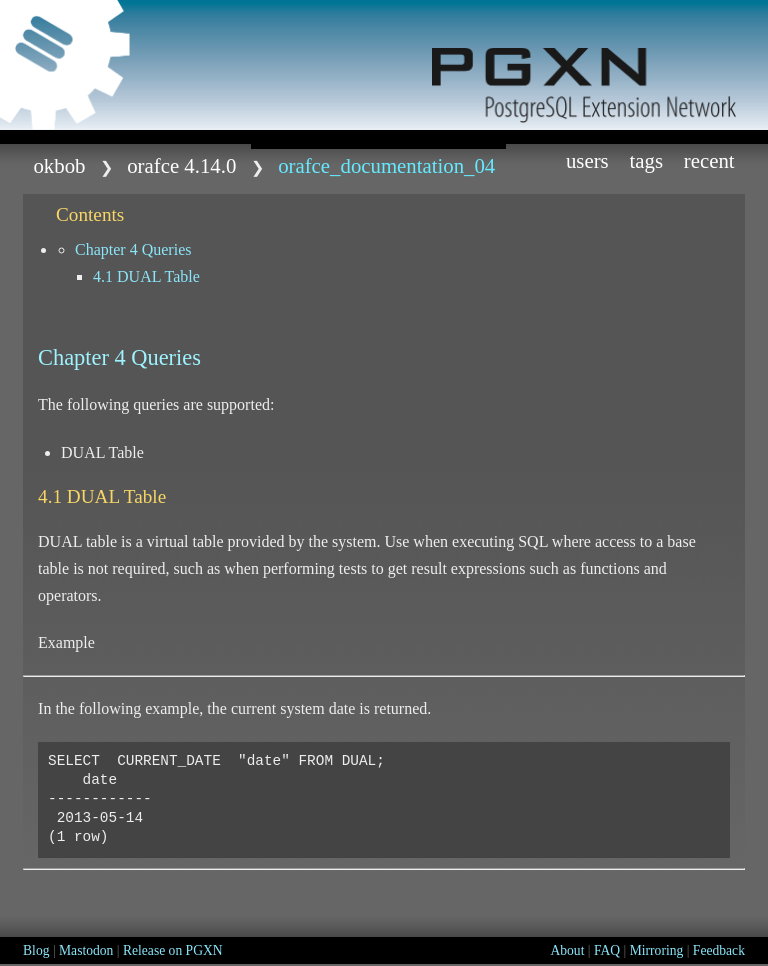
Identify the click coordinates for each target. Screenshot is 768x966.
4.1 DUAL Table (146, 276)
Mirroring (657, 950)
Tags (646, 160)
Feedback (719, 950)
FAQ (607, 950)
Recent (709, 160)
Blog (36, 950)
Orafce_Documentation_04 (386, 165)
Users (587, 160)
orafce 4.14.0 (181, 165)
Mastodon (86, 950)
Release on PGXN (173, 950)
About (567, 950)
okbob (59, 165)
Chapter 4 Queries (133, 249)
